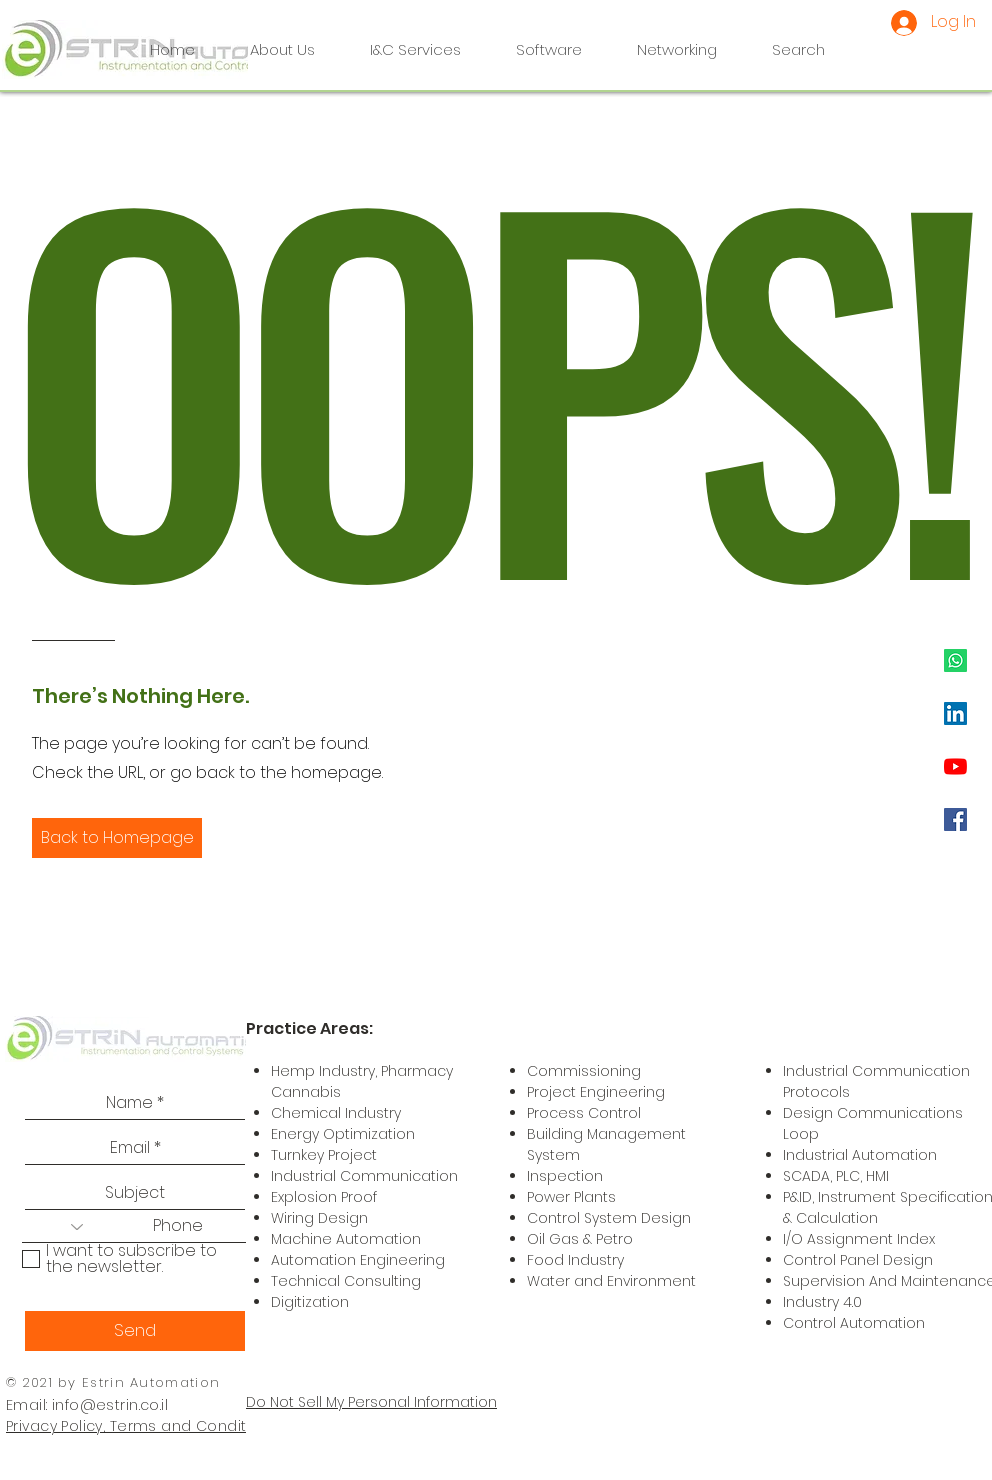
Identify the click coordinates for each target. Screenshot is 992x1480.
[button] (117, 838)
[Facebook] (955, 819)
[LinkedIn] (955, 713)
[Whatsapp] (955, 660)
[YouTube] (955, 766)
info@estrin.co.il (110, 1405)
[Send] (135, 1331)
